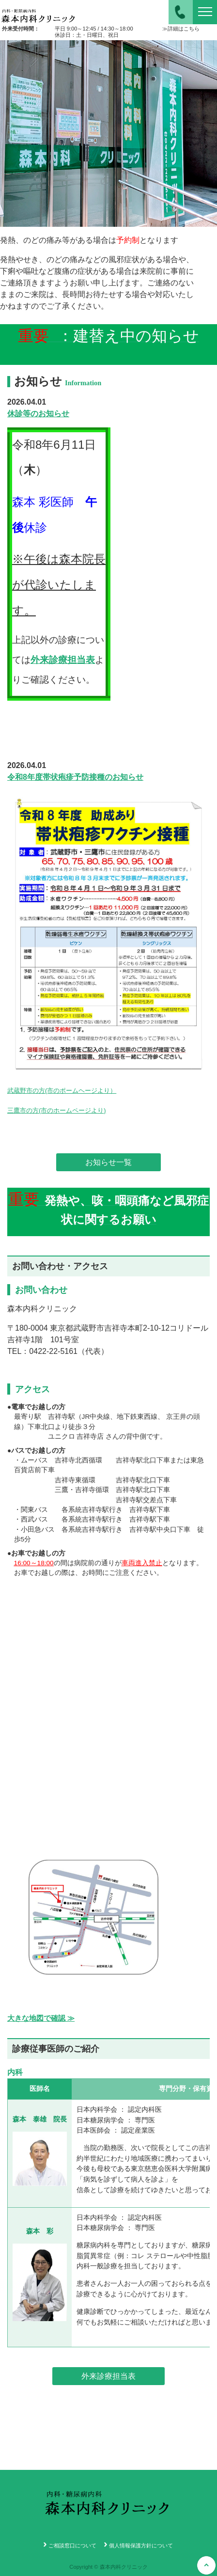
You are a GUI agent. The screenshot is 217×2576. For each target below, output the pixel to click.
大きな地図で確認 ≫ (41, 2018)
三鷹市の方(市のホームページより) (56, 1110)
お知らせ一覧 (108, 1162)
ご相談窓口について (72, 2545)
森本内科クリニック (39, 12)
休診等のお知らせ (38, 413)
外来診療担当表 (63, 660)
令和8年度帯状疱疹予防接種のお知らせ (75, 777)
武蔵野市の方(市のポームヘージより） (61, 1090)
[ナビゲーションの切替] (205, 12)
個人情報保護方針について (141, 2545)
